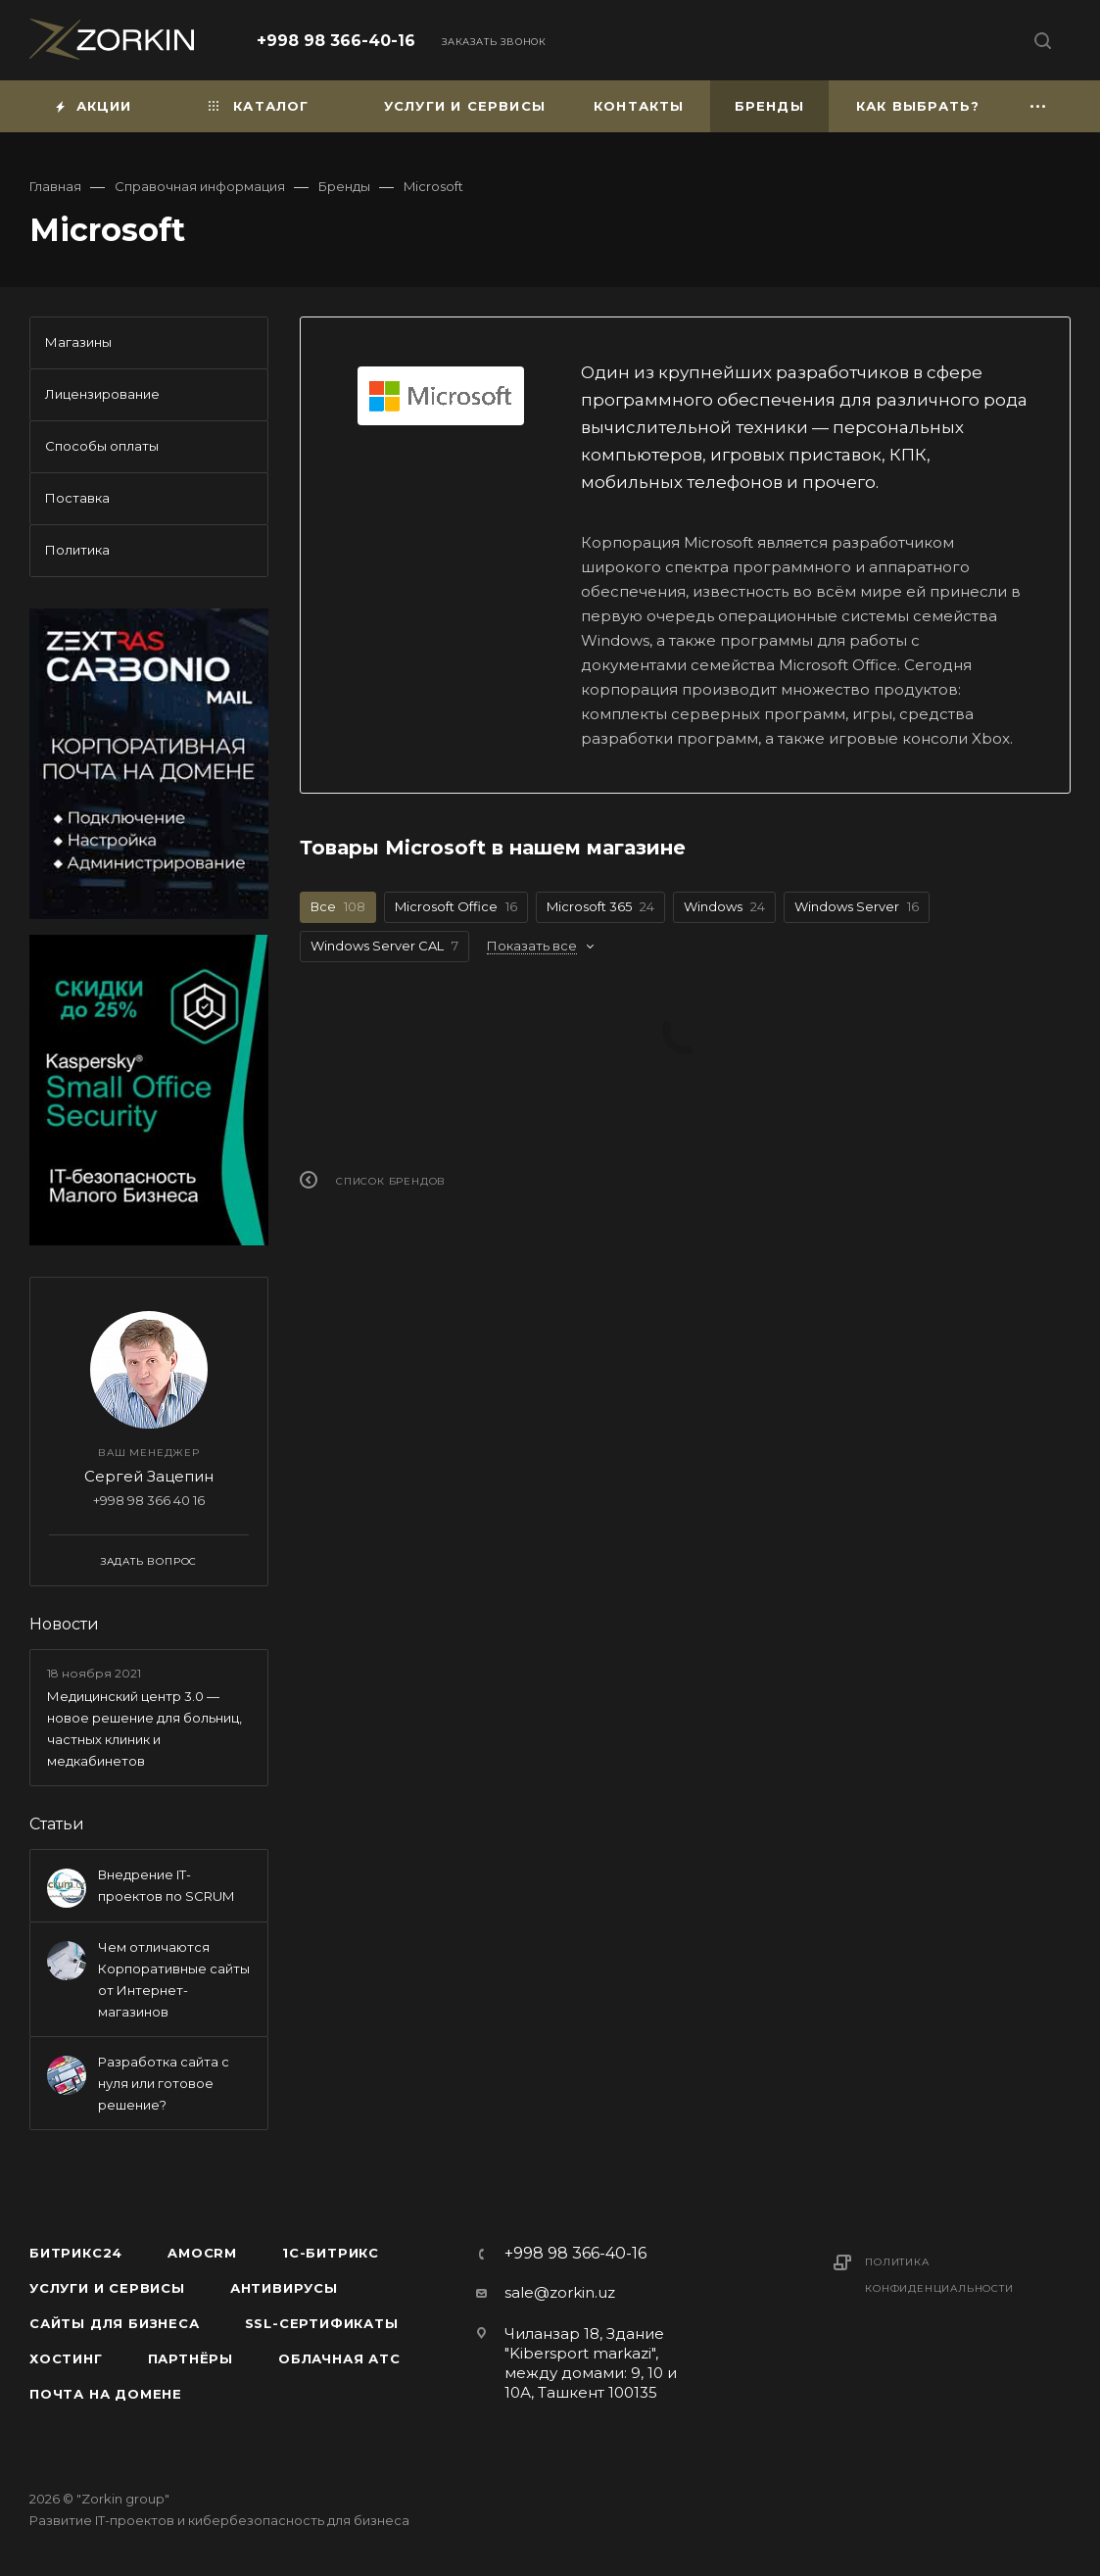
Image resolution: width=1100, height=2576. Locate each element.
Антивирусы (284, 2288)
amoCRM (202, 2252)
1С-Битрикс (330, 2252)
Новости (64, 1624)
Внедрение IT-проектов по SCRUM (166, 1885)
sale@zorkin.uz (559, 2292)
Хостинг (66, 2358)
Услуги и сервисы (107, 2288)
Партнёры (190, 2358)
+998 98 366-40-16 (336, 40)
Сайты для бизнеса (114, 2323)
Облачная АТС (339, 2358)
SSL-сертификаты (322, 2323)
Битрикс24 (75, 2252)
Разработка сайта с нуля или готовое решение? (163, 2083)
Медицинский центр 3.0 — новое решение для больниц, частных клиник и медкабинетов (144, 1728)
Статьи (56, 1824)
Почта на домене (105, 2394)
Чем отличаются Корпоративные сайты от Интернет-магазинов (174, 1979)
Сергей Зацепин (149, 1476)
